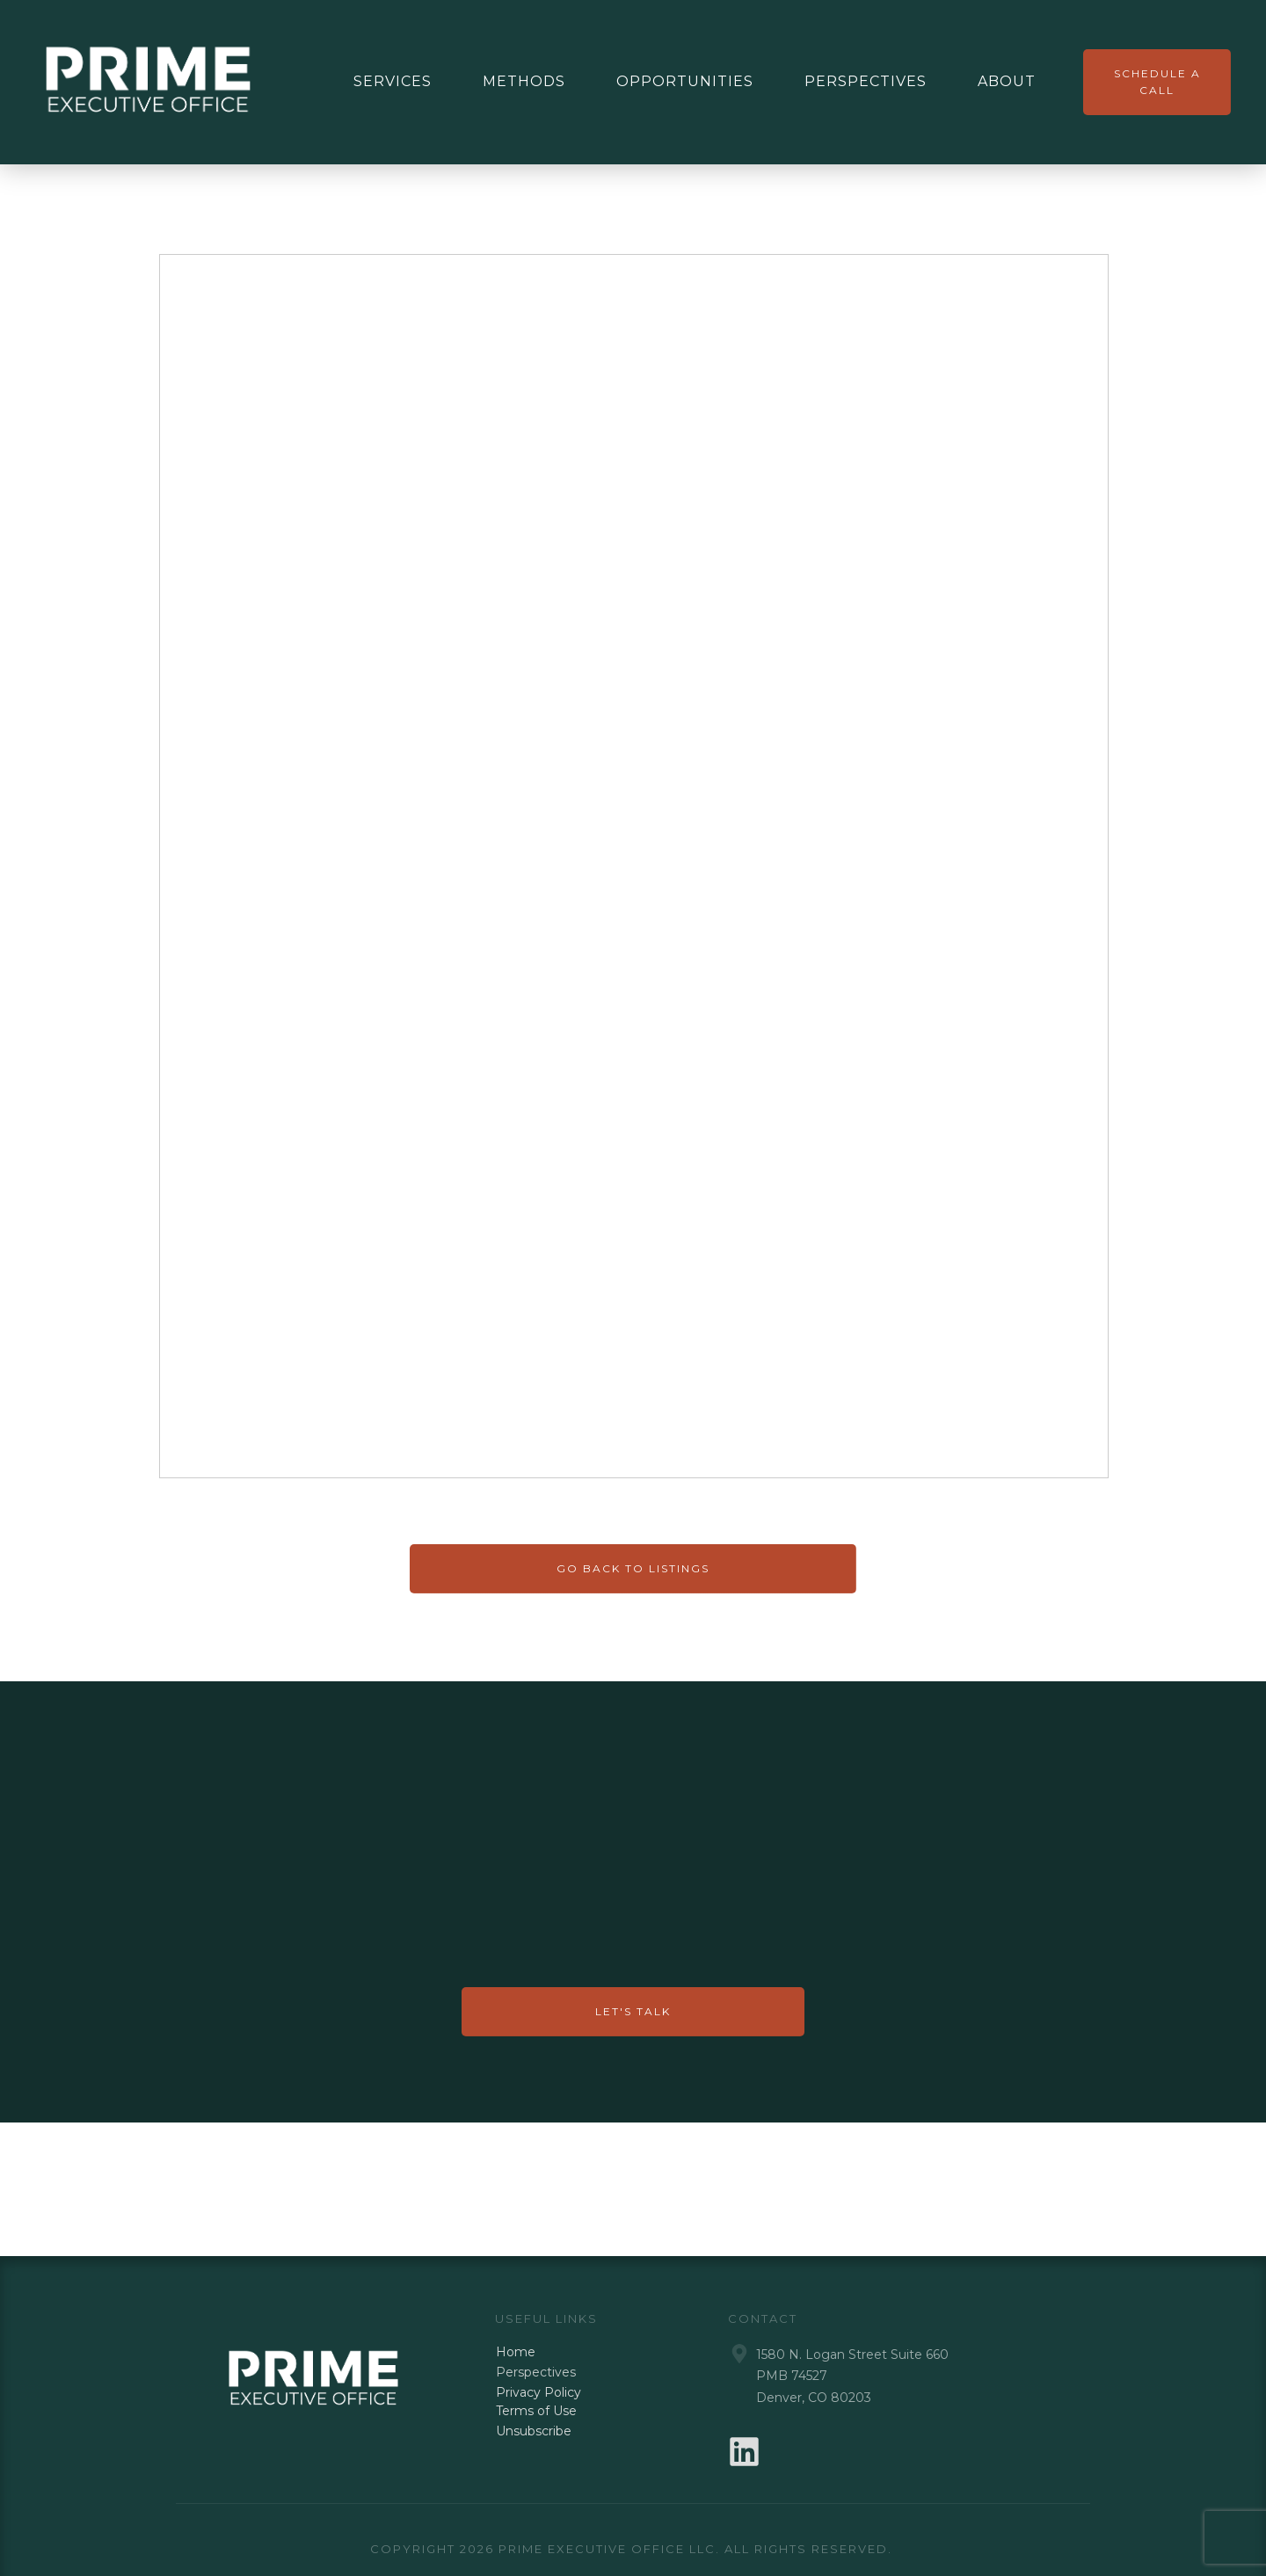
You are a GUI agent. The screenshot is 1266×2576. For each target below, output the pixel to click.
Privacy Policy (538, 2392)
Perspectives (536, 2372)
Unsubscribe (533, 2431)
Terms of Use (536, 2411)
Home (515, 2352)
